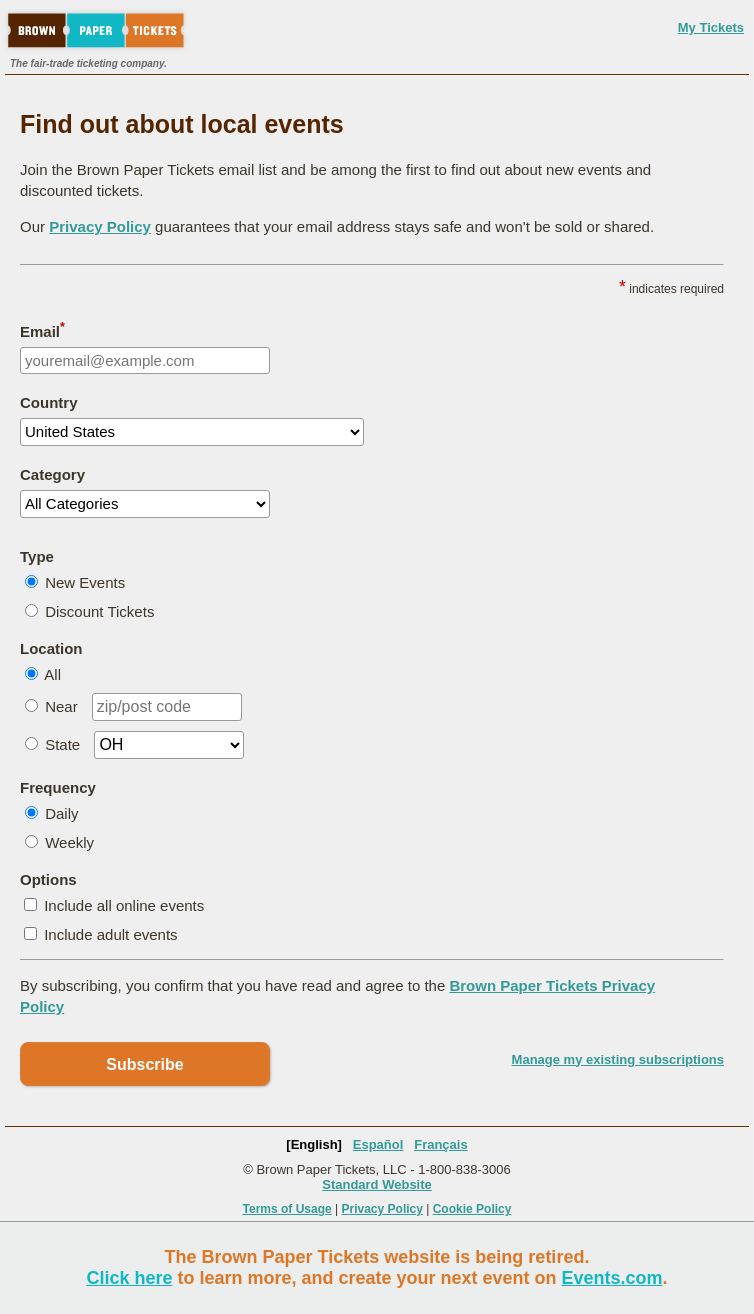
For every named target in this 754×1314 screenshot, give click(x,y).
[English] (314, 1144)
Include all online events (124, 905)
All (52, 674)
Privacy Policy (100, 226)
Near (61, 706)
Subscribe (144, 1064)
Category (52, 474)
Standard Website (377, 1184)
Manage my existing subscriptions (618, 1059)
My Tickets (711, 27)
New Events (85, 582)
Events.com (612, 1278)
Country (49, 402)
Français (440, 1144)
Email (42, 330)
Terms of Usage (287, 1209)
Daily (61, 813)
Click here (129, 1278)
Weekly (69, 842)
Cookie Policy (472, 1209)
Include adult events (110, 934)
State (62, 744)
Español (378, 1144)
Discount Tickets (99, 611)
